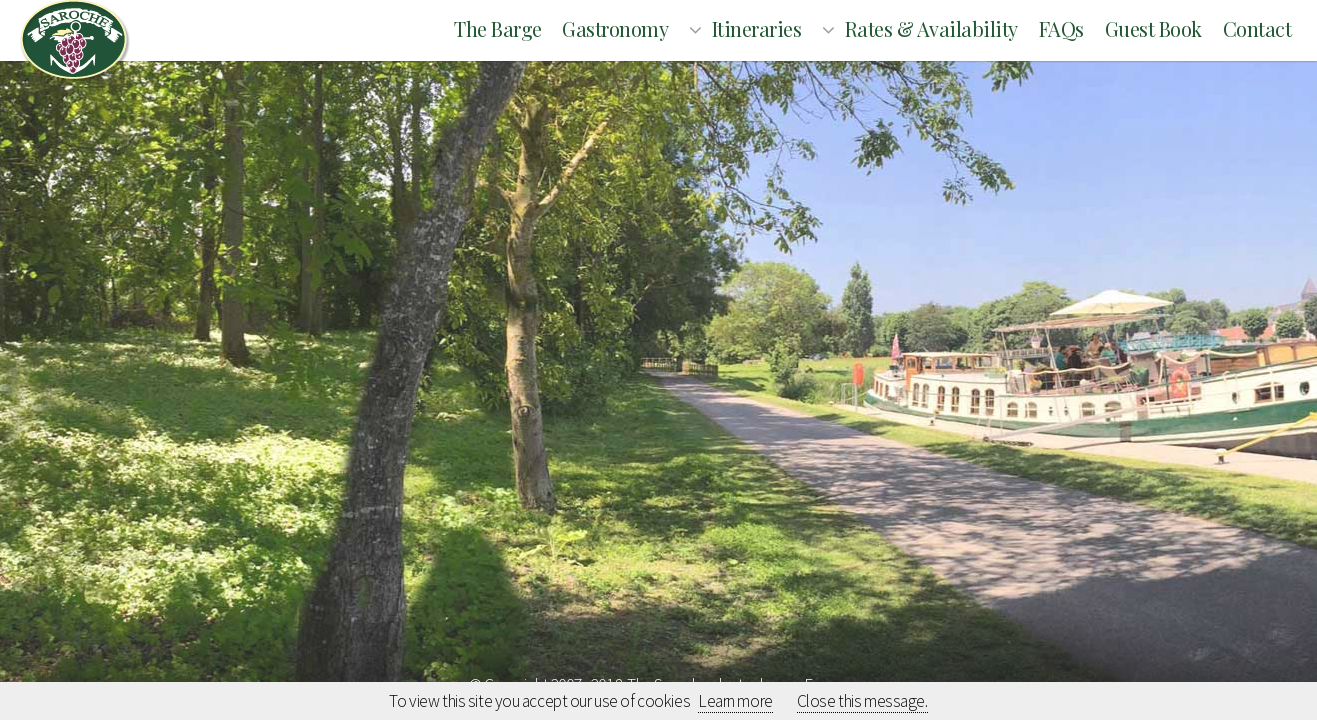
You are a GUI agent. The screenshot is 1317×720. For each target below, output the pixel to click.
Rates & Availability (931, 28)
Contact (1257, 28)
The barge (498, 28)
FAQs (1061, 28)
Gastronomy (615, 28)
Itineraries (757, 28)
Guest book (1153, 28)
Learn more (735, 701)
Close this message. (862, 701)
